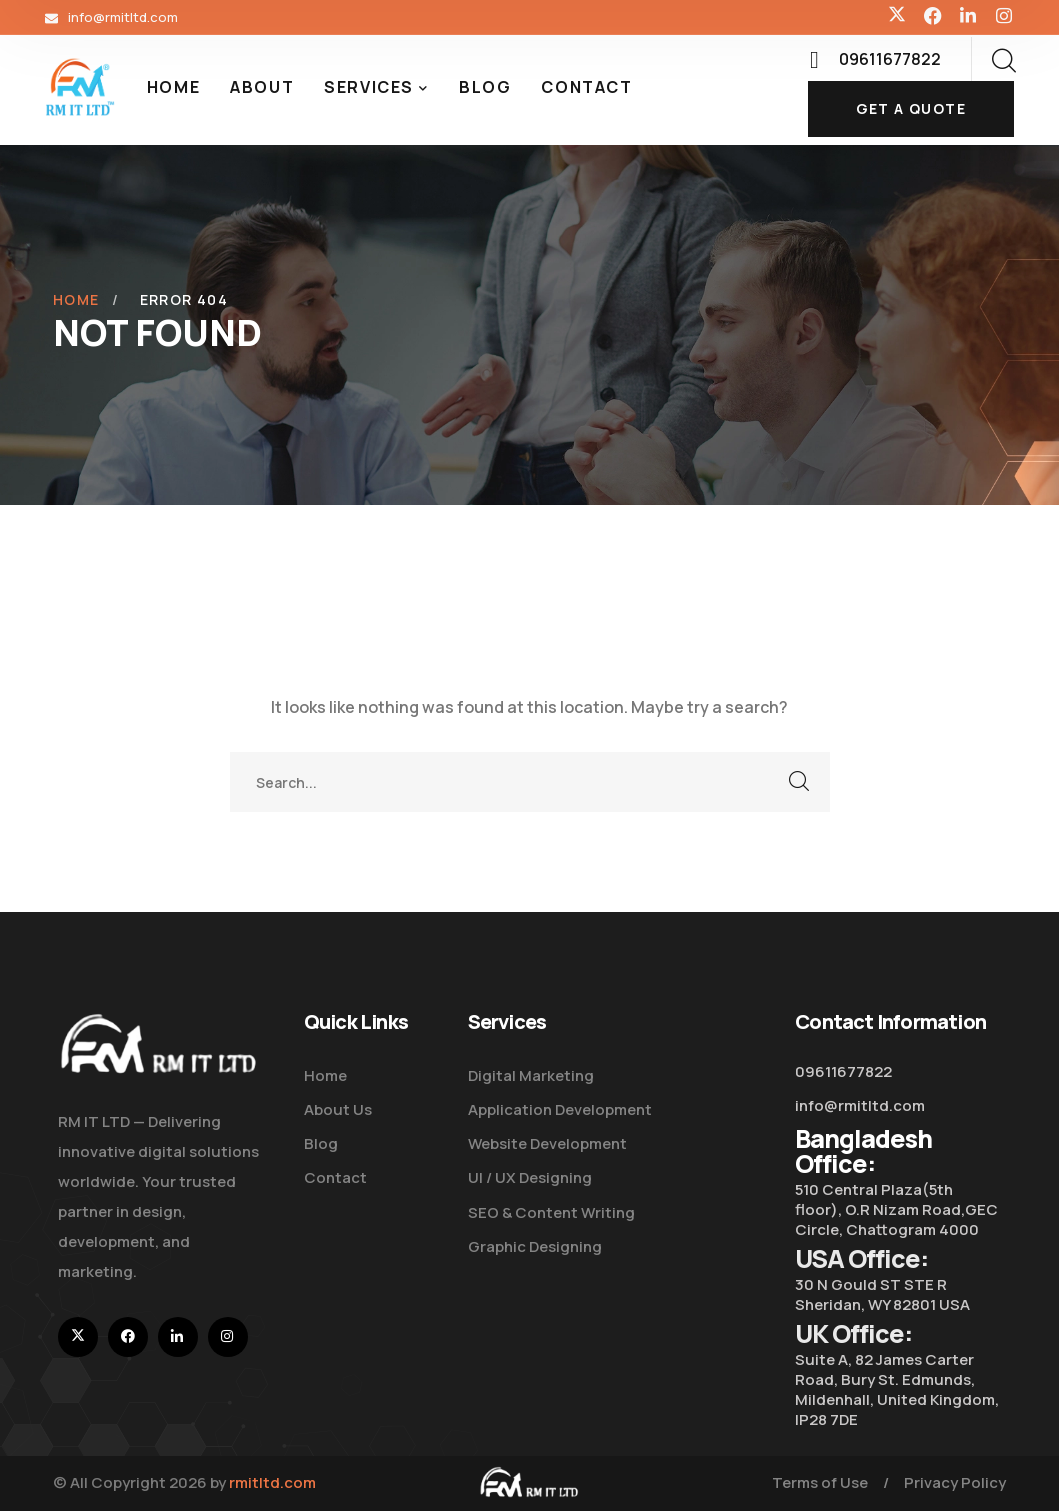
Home (76, 299)
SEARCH (800, 782)
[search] (1003, 61)
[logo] (80, 86)
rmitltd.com (272, 1482)
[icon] (897, 17)
